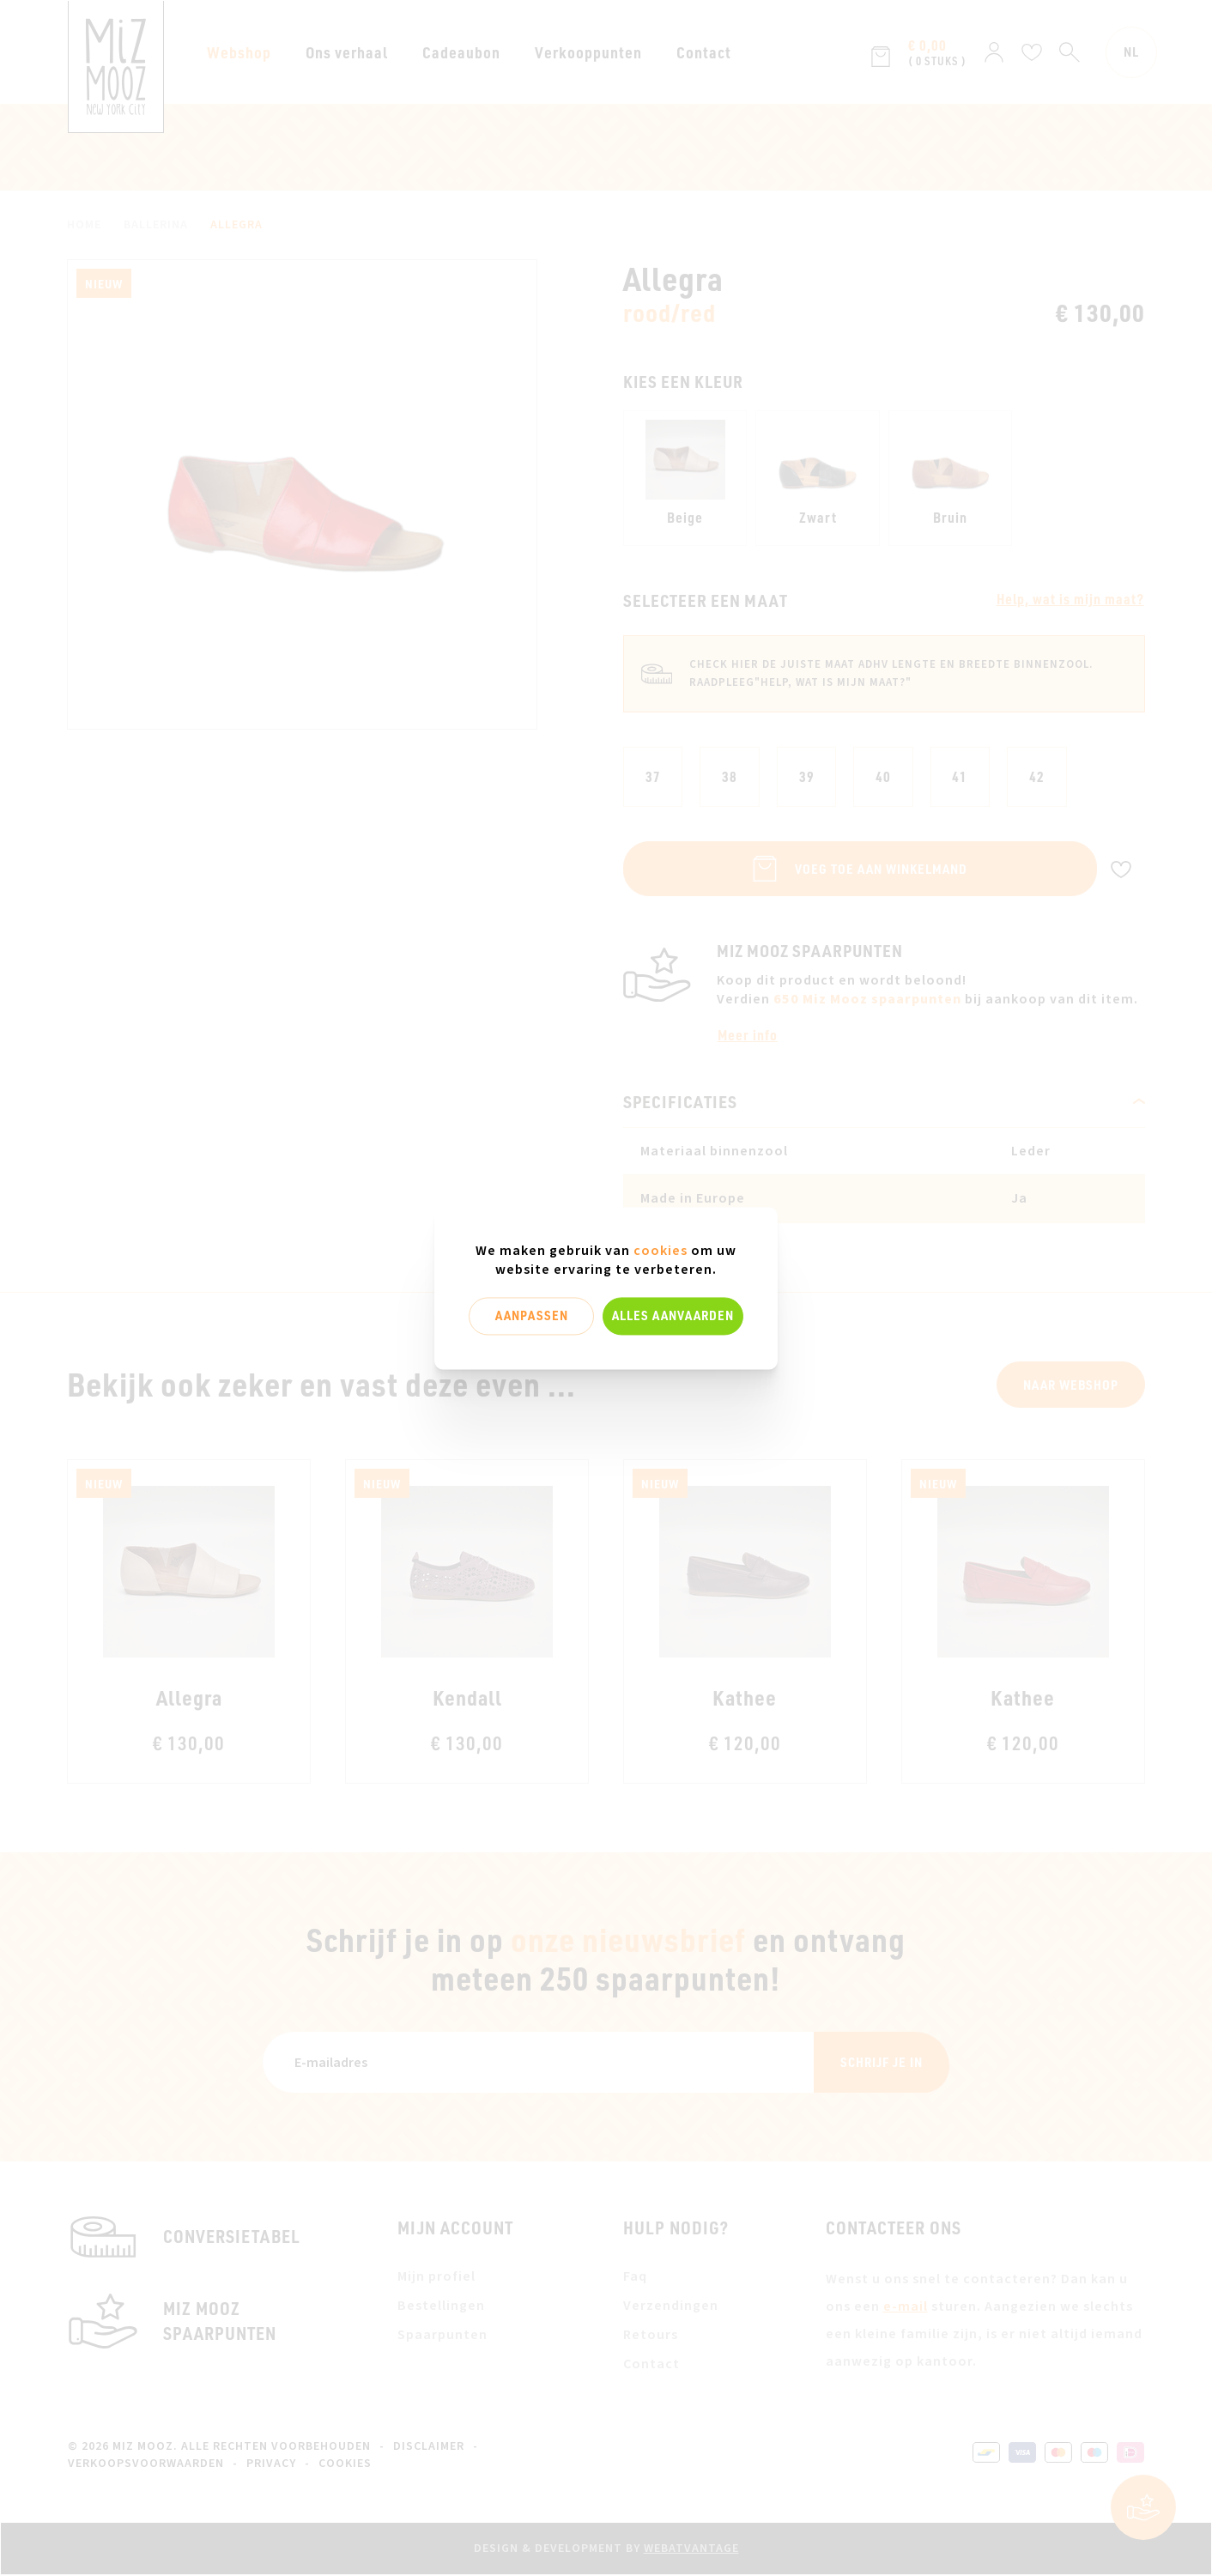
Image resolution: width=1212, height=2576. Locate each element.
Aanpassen (531, 1315)
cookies (660, 1250)
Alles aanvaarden (673, 1315)
